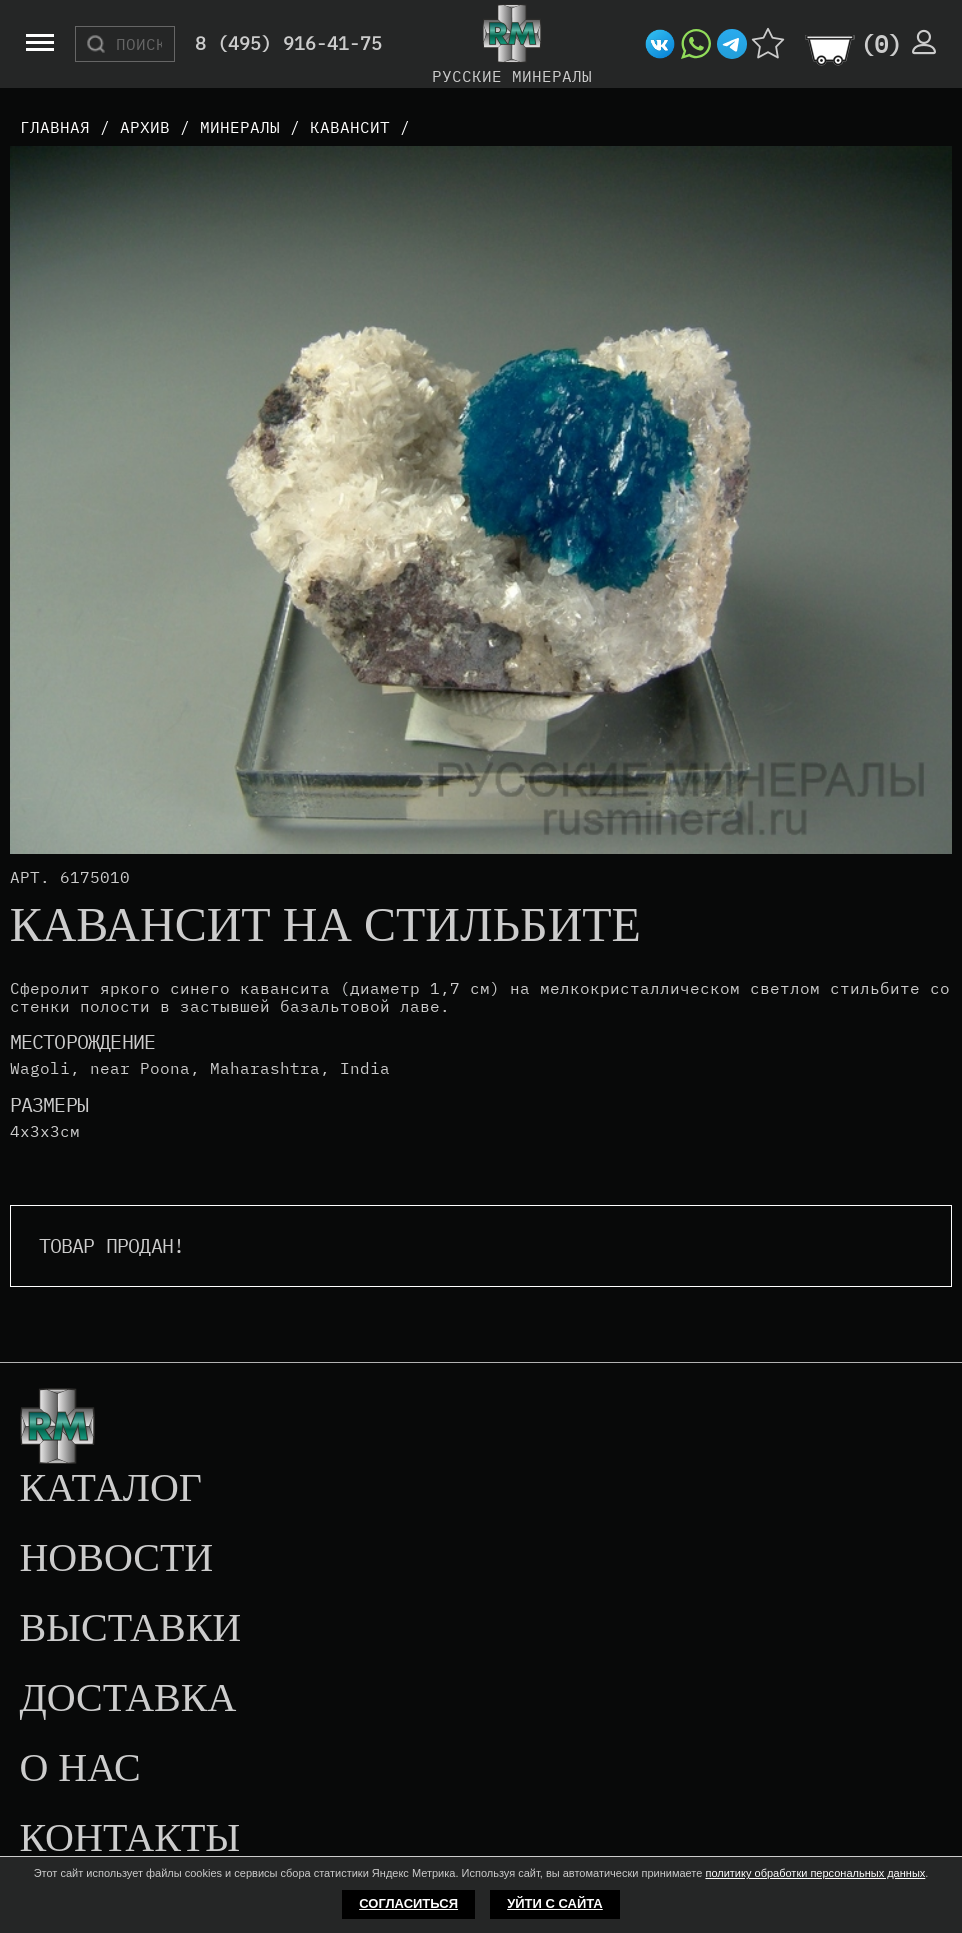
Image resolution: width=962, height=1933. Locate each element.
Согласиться (408, 1903)
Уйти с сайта (555, 1903)
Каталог (110, 1489)
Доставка (127, 1699)
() (881, 44)
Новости (116, 1559)
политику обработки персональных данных (815, 1873)
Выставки (130, 1629)
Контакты (129, 1839)
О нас (79, 1769)
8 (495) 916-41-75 (288, 44)
